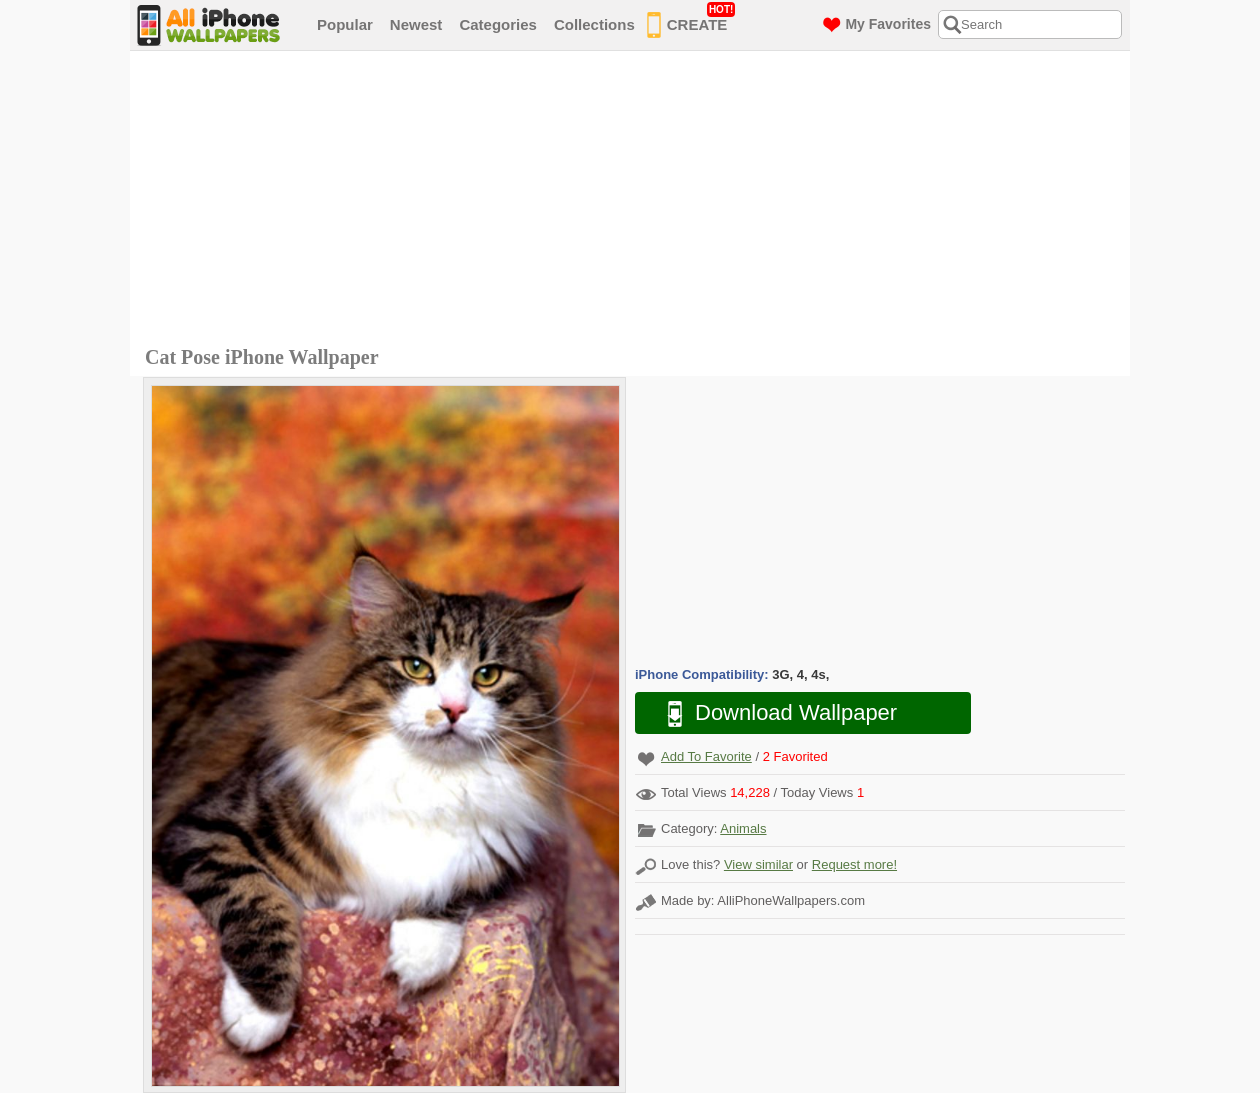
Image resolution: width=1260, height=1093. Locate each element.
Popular (345, 24)
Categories (498, 24)
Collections (594, 24)
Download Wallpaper (772, 713)
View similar (758, 864)
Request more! (854, 864)
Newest (416, 24)
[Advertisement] (635, 201)
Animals (743, 828)
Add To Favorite (706, 756)
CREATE (691, 21)
